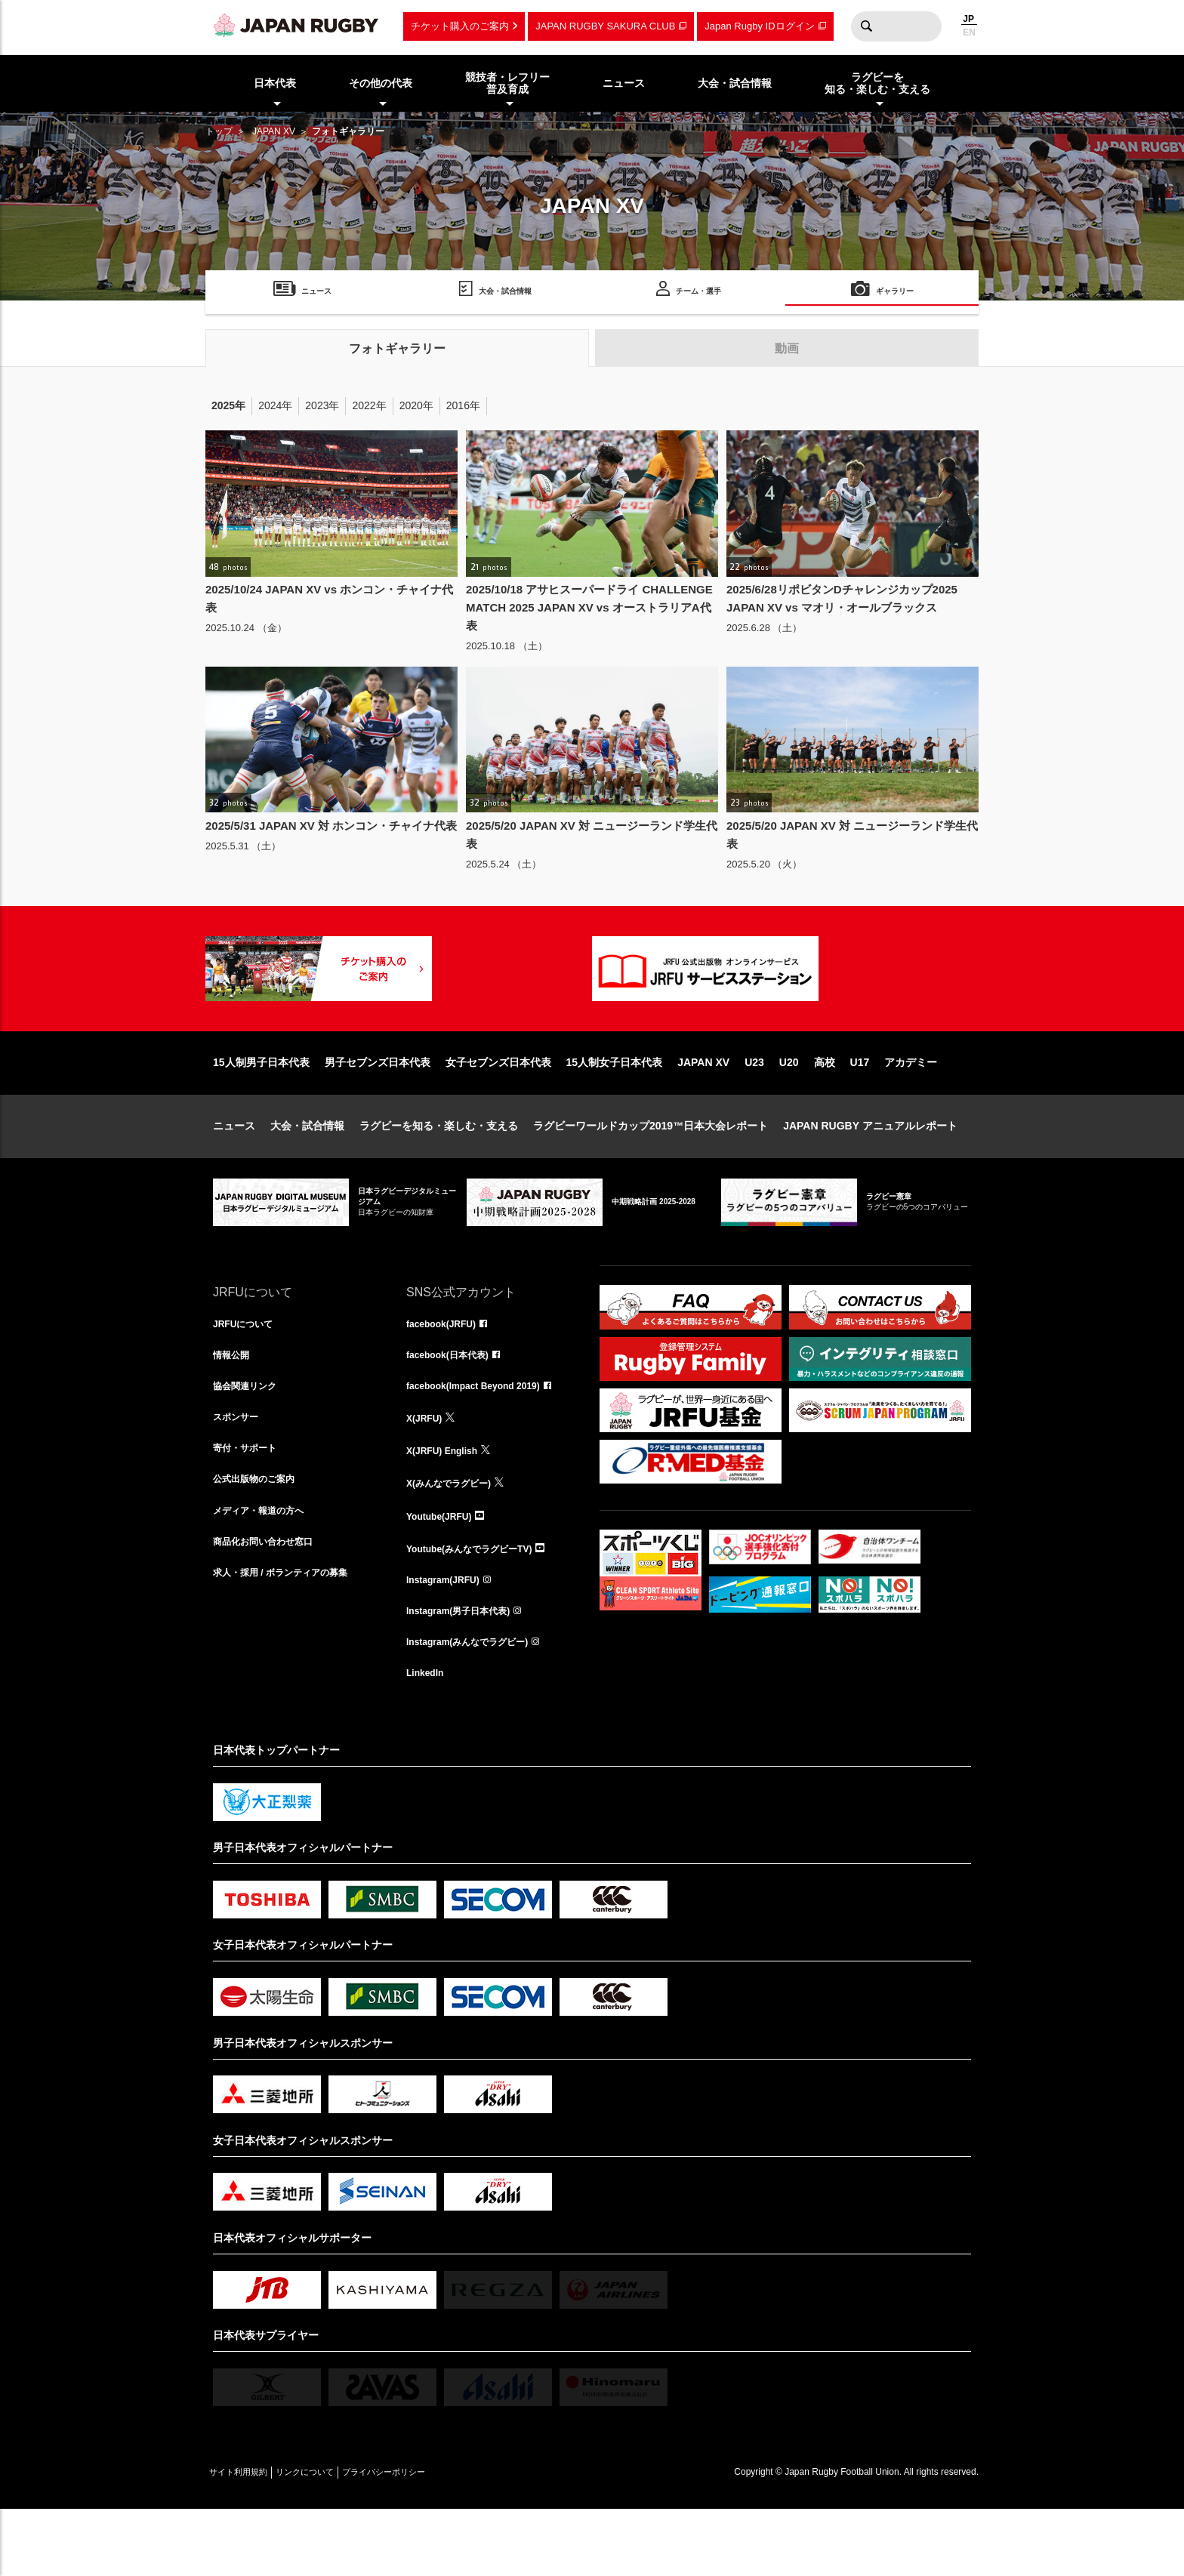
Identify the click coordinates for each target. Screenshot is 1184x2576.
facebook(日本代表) (454, 1406)
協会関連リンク (250, 1440)
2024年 (275, 405)
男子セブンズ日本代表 (377, 1111)
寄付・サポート (250, 1506)
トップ (219, 131)
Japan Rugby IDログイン (759, 26)
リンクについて (335, 2539)
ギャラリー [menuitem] (895, 293)
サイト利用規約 (248, 2539)
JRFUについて (248, 1373)
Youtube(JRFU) (444, 1573)
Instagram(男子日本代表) (466, 1672)
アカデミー (910, 1111)
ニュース (234, 1174)
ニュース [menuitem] (624, 83)
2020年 (416, 405)
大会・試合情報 (307, 1174)
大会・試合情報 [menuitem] (735, 83)
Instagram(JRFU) (449, 1639)
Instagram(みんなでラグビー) (477, 1705)
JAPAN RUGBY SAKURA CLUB (605, 26)
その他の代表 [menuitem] (380, 83)
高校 (824, 1111)
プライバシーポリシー (435, 2539)
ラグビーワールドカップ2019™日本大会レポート (650, 1174)
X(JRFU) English (447, 1506)
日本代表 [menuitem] (275, 83)
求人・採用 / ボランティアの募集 (291, 1639)
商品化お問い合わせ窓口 (271, 1606)
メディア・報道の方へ (266, 1573)
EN (969, 32)
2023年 (322, 405)
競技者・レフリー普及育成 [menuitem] (507, 83)
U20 (789, 1111)
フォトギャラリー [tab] (397, 348)
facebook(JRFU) (446, 1373)
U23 (754, 1111)
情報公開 (234, 1406)
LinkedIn (428, 1739)
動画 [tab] (787, 348)
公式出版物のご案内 (260, 1539)
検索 (866, 26)
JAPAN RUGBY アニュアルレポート (870, 1174)
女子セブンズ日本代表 (498, 1111)
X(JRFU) (427, 1473)
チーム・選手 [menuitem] (698, 293)
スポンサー (239, 1473)
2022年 (369, 405)
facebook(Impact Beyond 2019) (484, 1440)
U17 (860, 1111)
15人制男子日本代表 (261, 1111)
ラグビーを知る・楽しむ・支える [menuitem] (877, 83)
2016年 (463, 405)
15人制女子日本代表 (614, 1111)
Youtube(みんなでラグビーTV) (479, 1606)
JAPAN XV (273, 131)
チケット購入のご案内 (460, 26)
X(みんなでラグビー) (455, 1539)
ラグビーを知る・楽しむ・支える (438, 1174)
